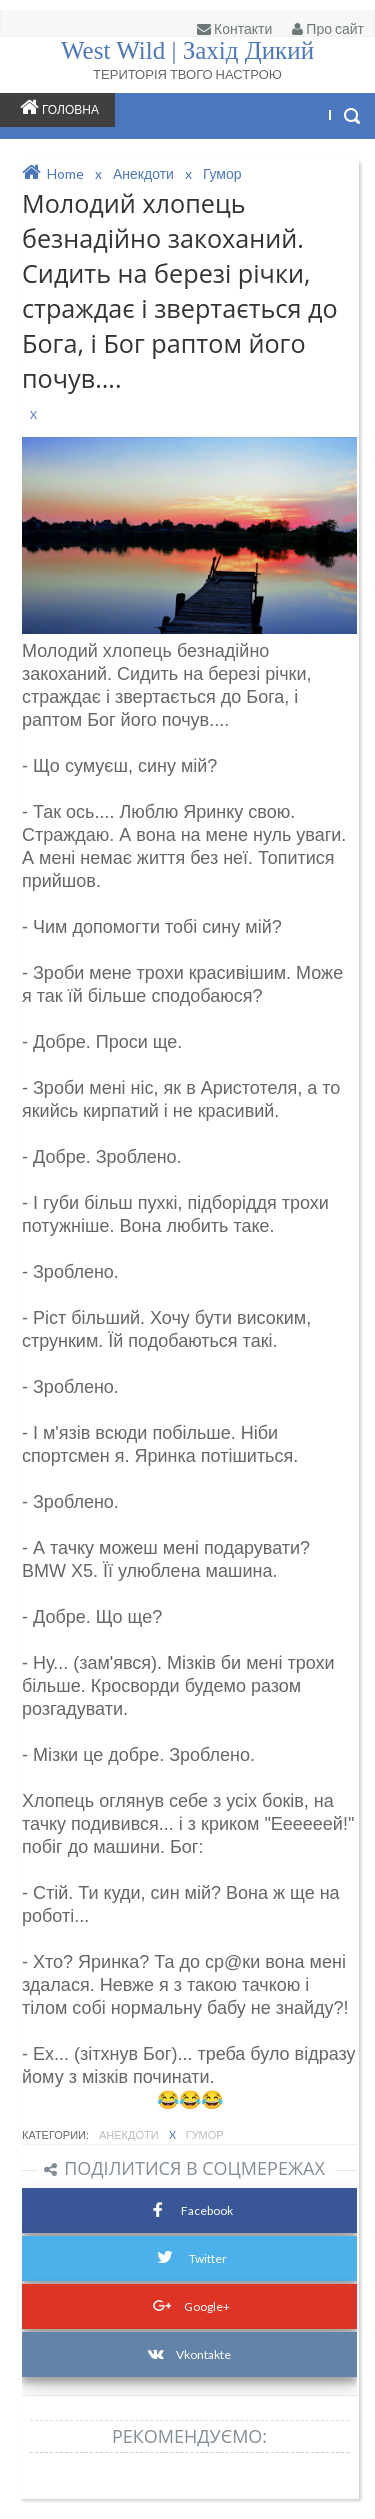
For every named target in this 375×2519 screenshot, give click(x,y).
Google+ (190, 2303)
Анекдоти (130, 2134)
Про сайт (328, 28)
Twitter (190, 2255)
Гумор (205, 2134)
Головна (59, 107)
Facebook (190, 2208)
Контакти (234, 28)
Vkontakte (189, 2354)
